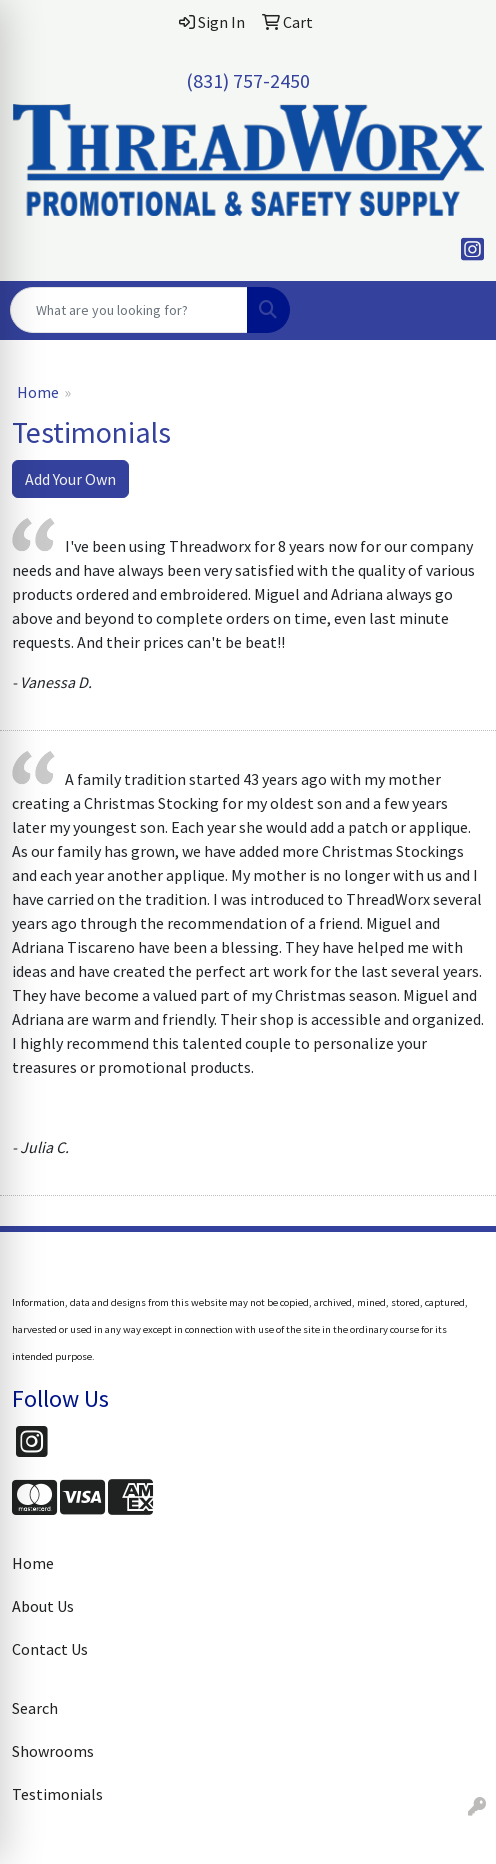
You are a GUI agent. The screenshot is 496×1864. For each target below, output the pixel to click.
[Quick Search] (129, 310)
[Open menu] (456, 310)
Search (35, 1708)
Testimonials (57, 1794)
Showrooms (53, 1751)
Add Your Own (70, 479)
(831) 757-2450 (248, 80)
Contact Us (50, 1649)
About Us (43, 1606)
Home (38, 392)
